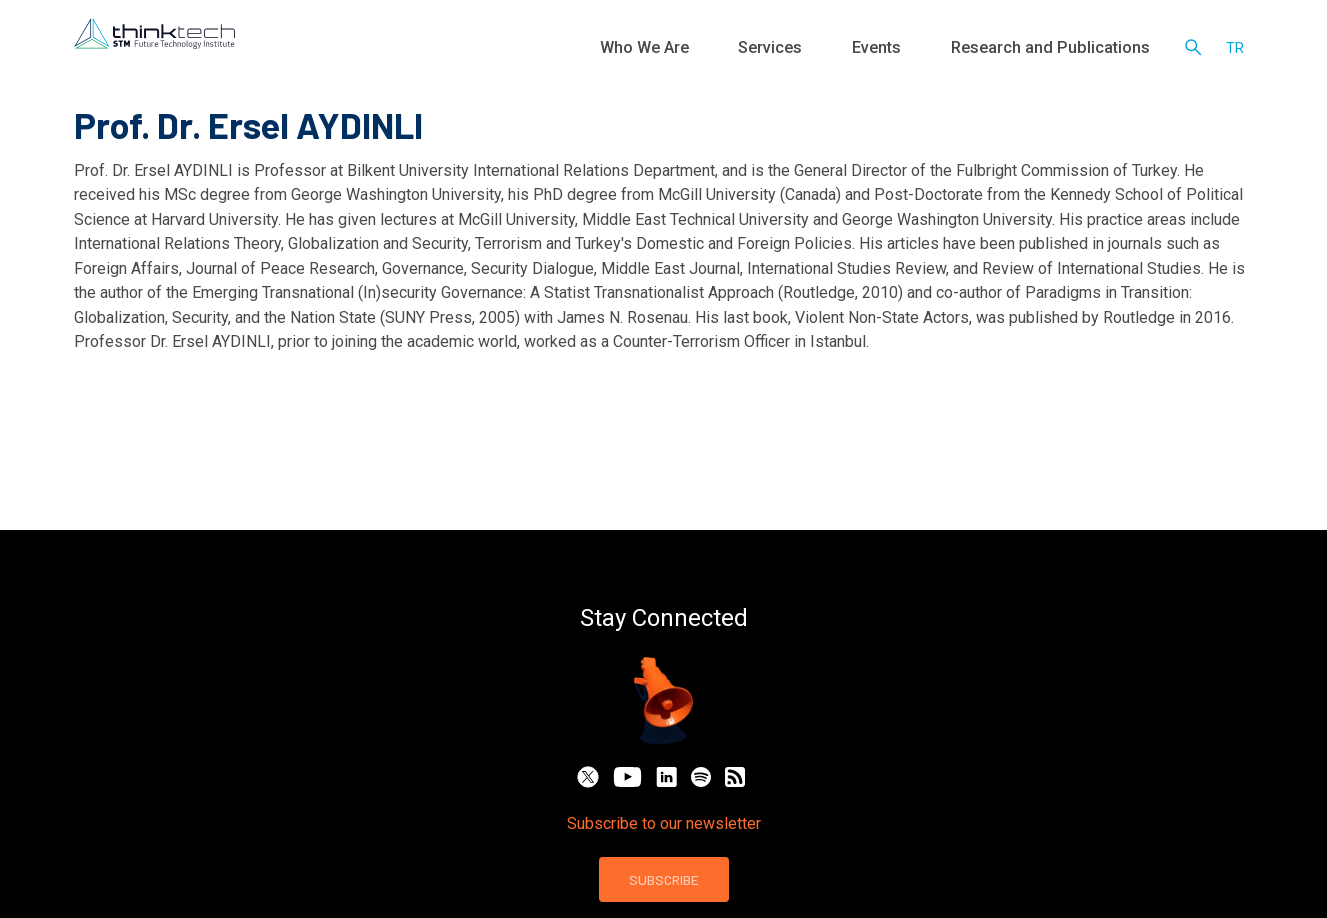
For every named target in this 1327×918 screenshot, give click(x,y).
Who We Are (754, 50)
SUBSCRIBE (664, 879)
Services (852, 50)
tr (1235, 50)
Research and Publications (1072, 50)
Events (932, 50)
